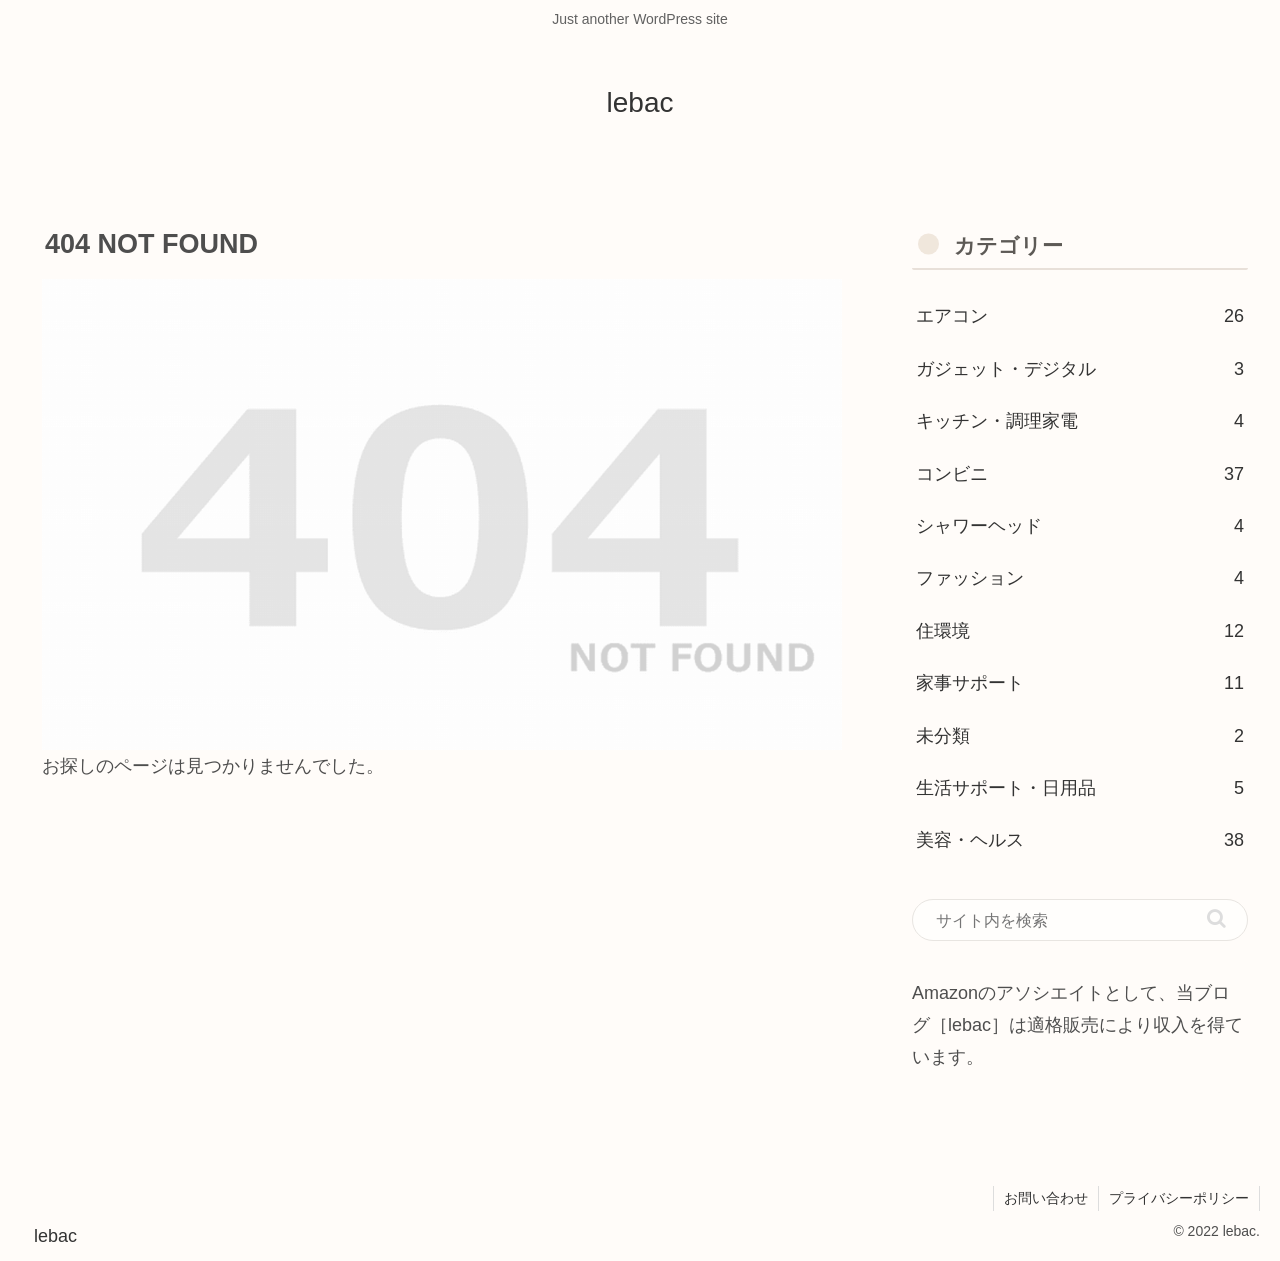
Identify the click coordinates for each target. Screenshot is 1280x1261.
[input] (1080, 920)
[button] (1216, 918)
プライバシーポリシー (1179, 1198)
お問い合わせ (1046, 1198)
